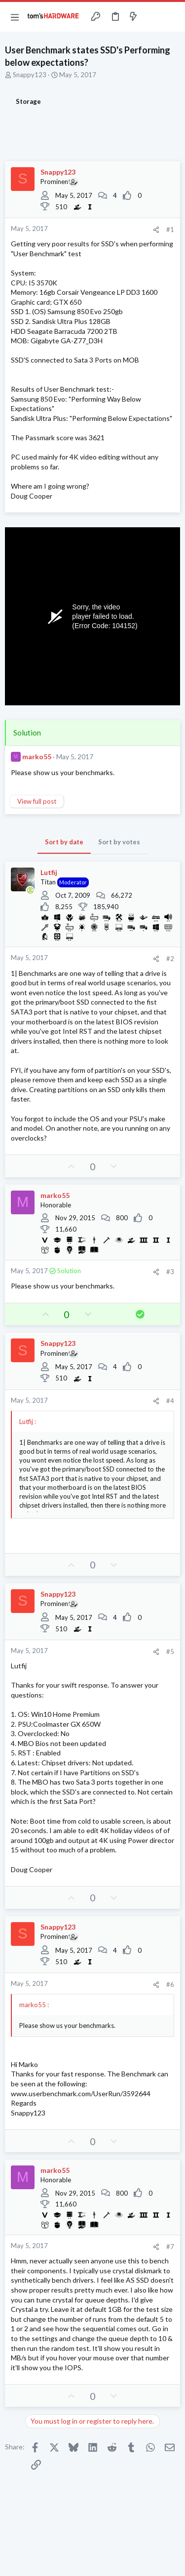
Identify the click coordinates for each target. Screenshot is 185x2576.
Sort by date (64, 842)
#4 (170, 1401)
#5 (170, 1652)
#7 (170, 2247)
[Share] (156, 229)
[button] (15, 16)
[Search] (171, 17)
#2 (170, 959)
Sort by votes (119, 842)
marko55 (36, 756)
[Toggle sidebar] (152, 16)
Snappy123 (29, 75)
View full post (36, 801)
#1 (170, 229)
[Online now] (30, 890)
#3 (170, 1272)
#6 (170, 1984)
